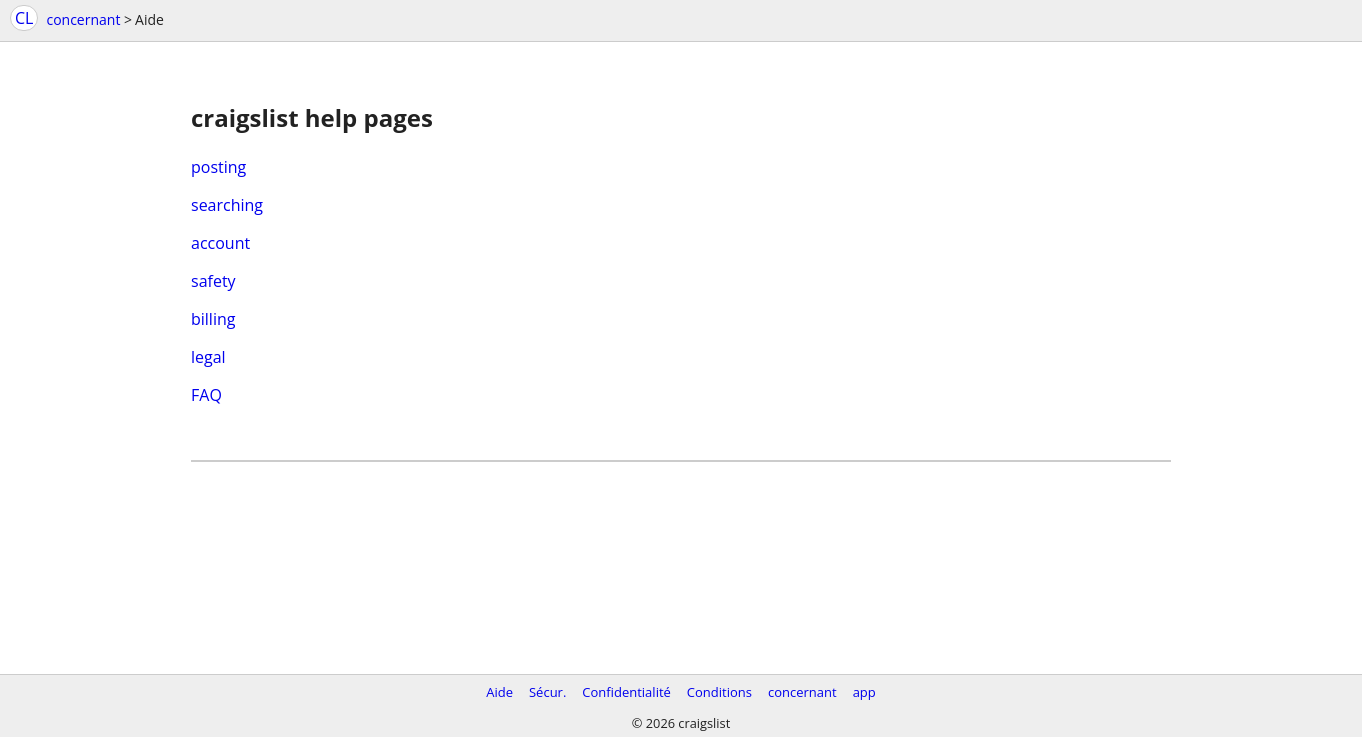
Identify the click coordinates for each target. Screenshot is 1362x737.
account (220, 243)
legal (208, 357)
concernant (83, 19)
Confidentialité (626, 692)
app (864, 692)
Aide (499, 692)
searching (227, 205)
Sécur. (547, 692)
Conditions (719, 692)
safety (213, 281)
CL (24, 18)
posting (218, 167)
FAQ (206, 395)
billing (213, 319)
